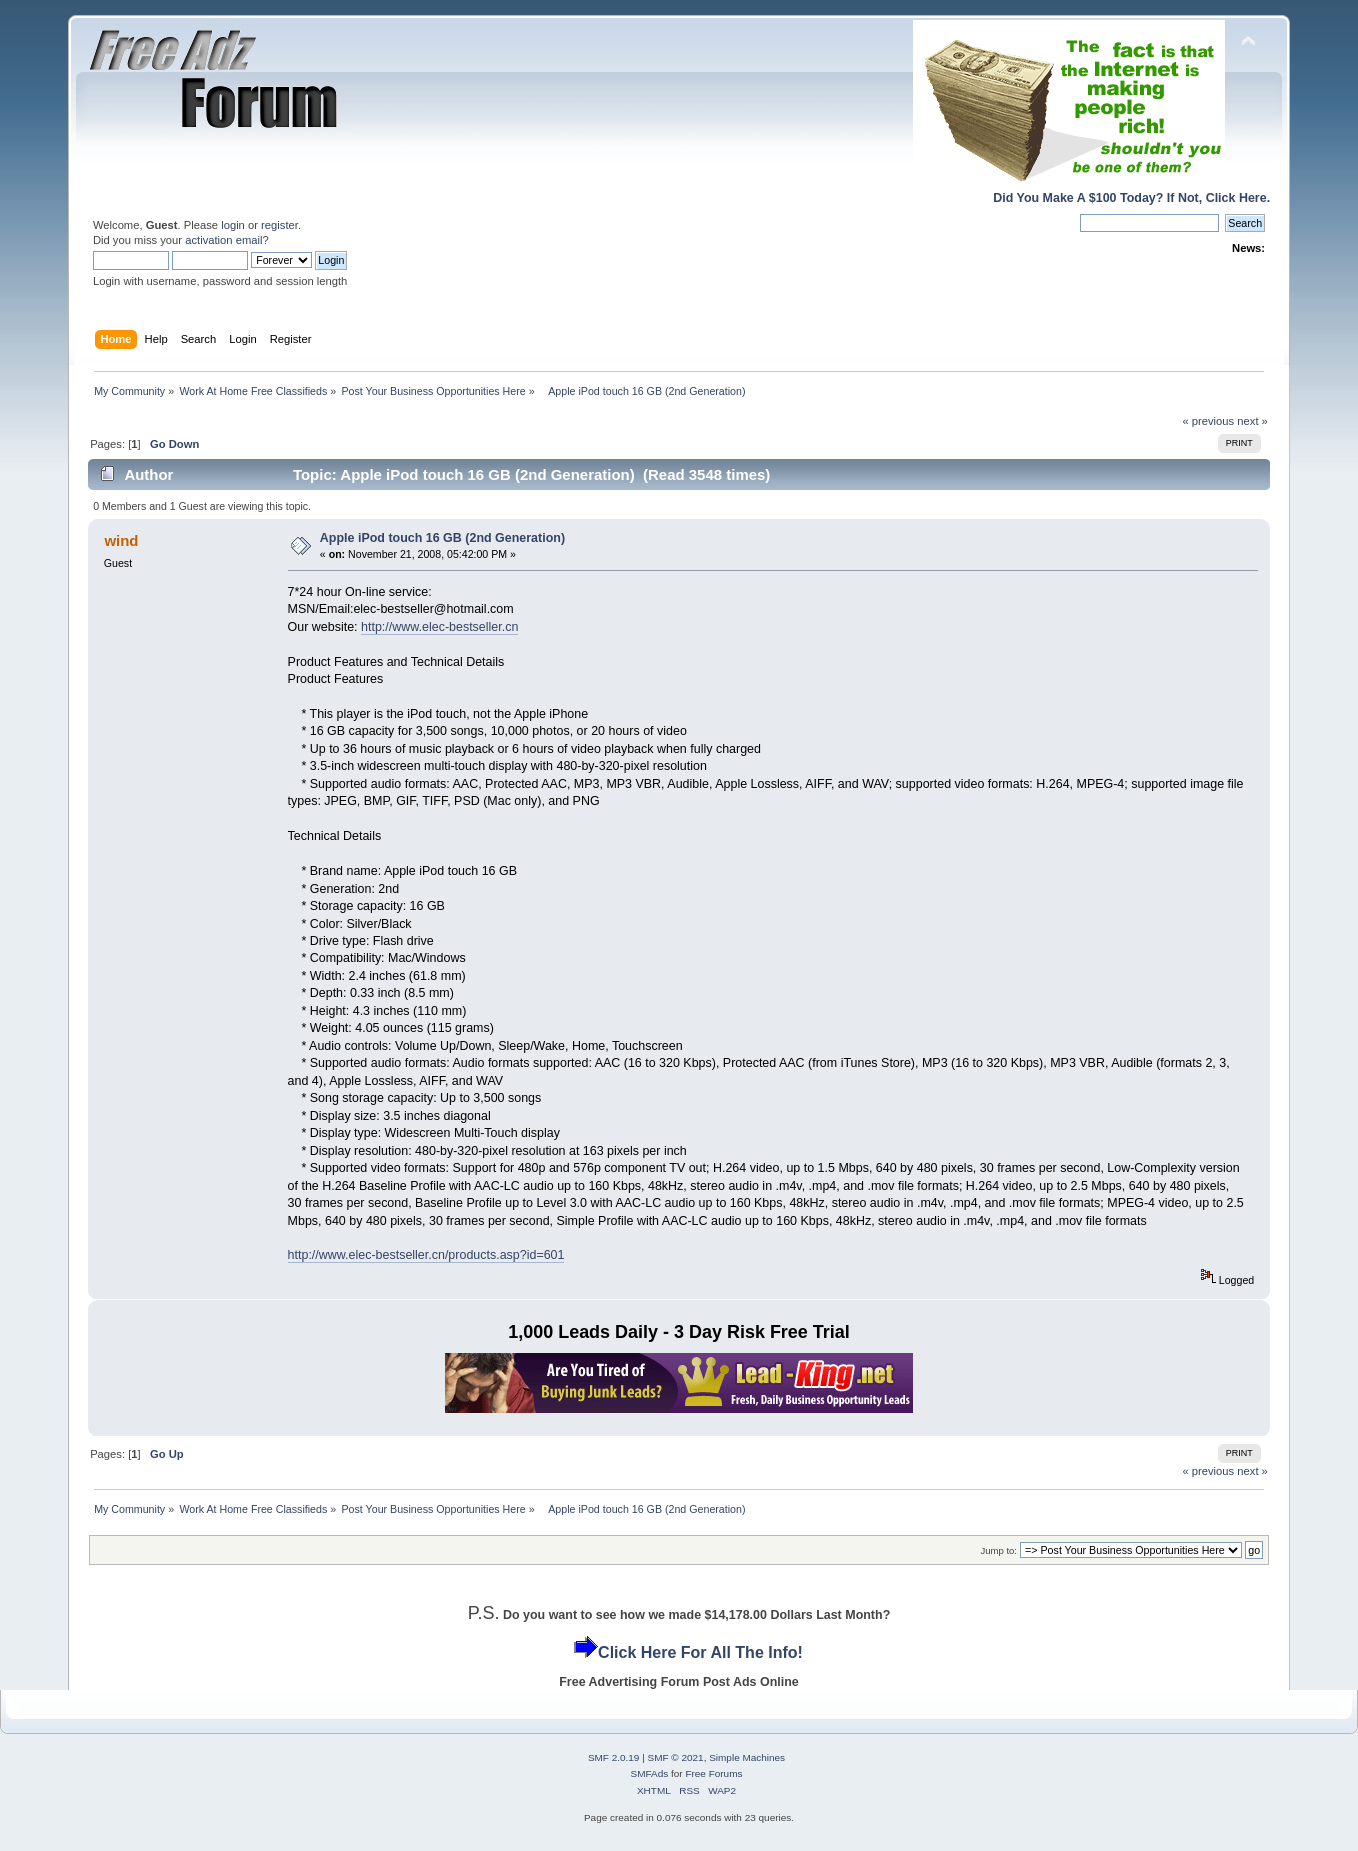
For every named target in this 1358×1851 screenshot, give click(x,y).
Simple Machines (747, 1757)
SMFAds (650, 1773)
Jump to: (998, 1550)
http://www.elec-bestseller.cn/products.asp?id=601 (426, 1255)
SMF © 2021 (676, 1757)
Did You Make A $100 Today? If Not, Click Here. (1131, 198)
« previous (1208, 421)
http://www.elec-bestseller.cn (439, 627)
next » (1252, 421)
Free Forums (713, 1773)
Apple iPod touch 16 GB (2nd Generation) (442, 538)
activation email (223, 240)
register (279, 225)
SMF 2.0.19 (614, 1757)
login (233, 225)
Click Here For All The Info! (700, 1652)
